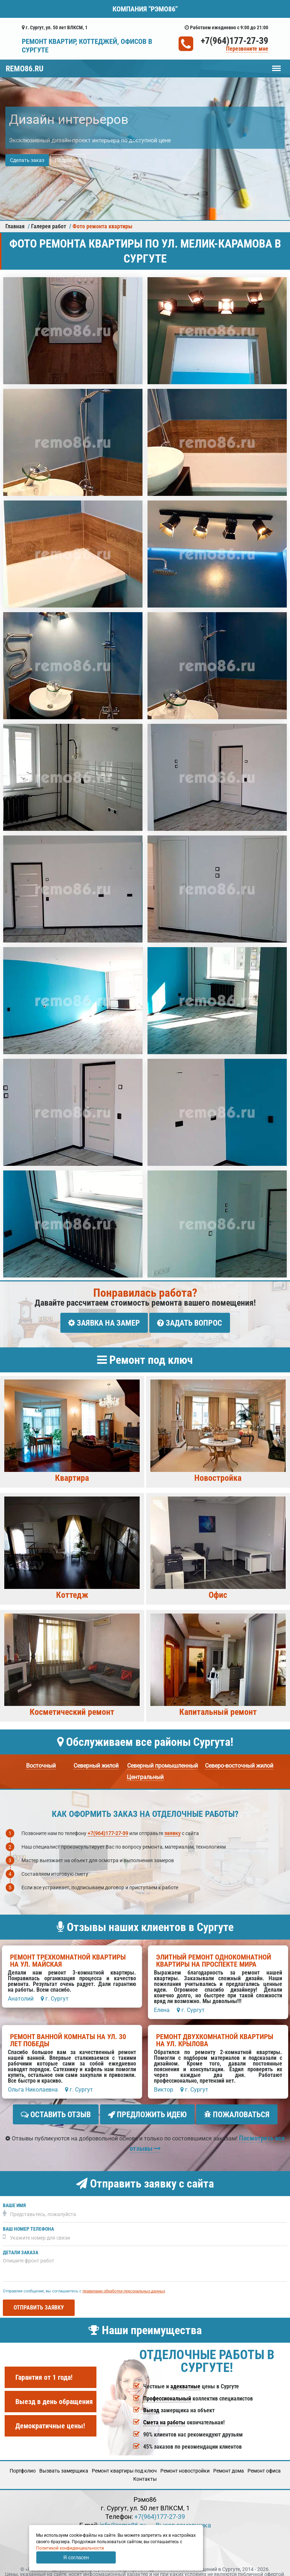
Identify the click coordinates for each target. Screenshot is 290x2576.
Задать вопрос (189, 1323)
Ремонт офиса (264, 2465)
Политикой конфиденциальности (70, 2548)
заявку (172, 1830)
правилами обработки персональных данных (123, 2285)
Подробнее (68, 160)
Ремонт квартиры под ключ (124, 2465)
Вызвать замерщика (63, 2465)
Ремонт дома (228, 2465)
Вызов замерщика (183, 2519)
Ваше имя (14, 2199)
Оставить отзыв (56, 2111)
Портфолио (23, 2465)
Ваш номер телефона (28, 2223)
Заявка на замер (104, 1323)
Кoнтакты (145, 2473)
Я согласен (76, 2557)
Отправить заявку (39, 2301)
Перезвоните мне (247, 49)
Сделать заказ (27, 160)
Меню (276, 65)
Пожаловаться (237, 2111)
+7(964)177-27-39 (234, 40)
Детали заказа (20, 2247)
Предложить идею (147, 2111)
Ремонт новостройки (185, 2465)
